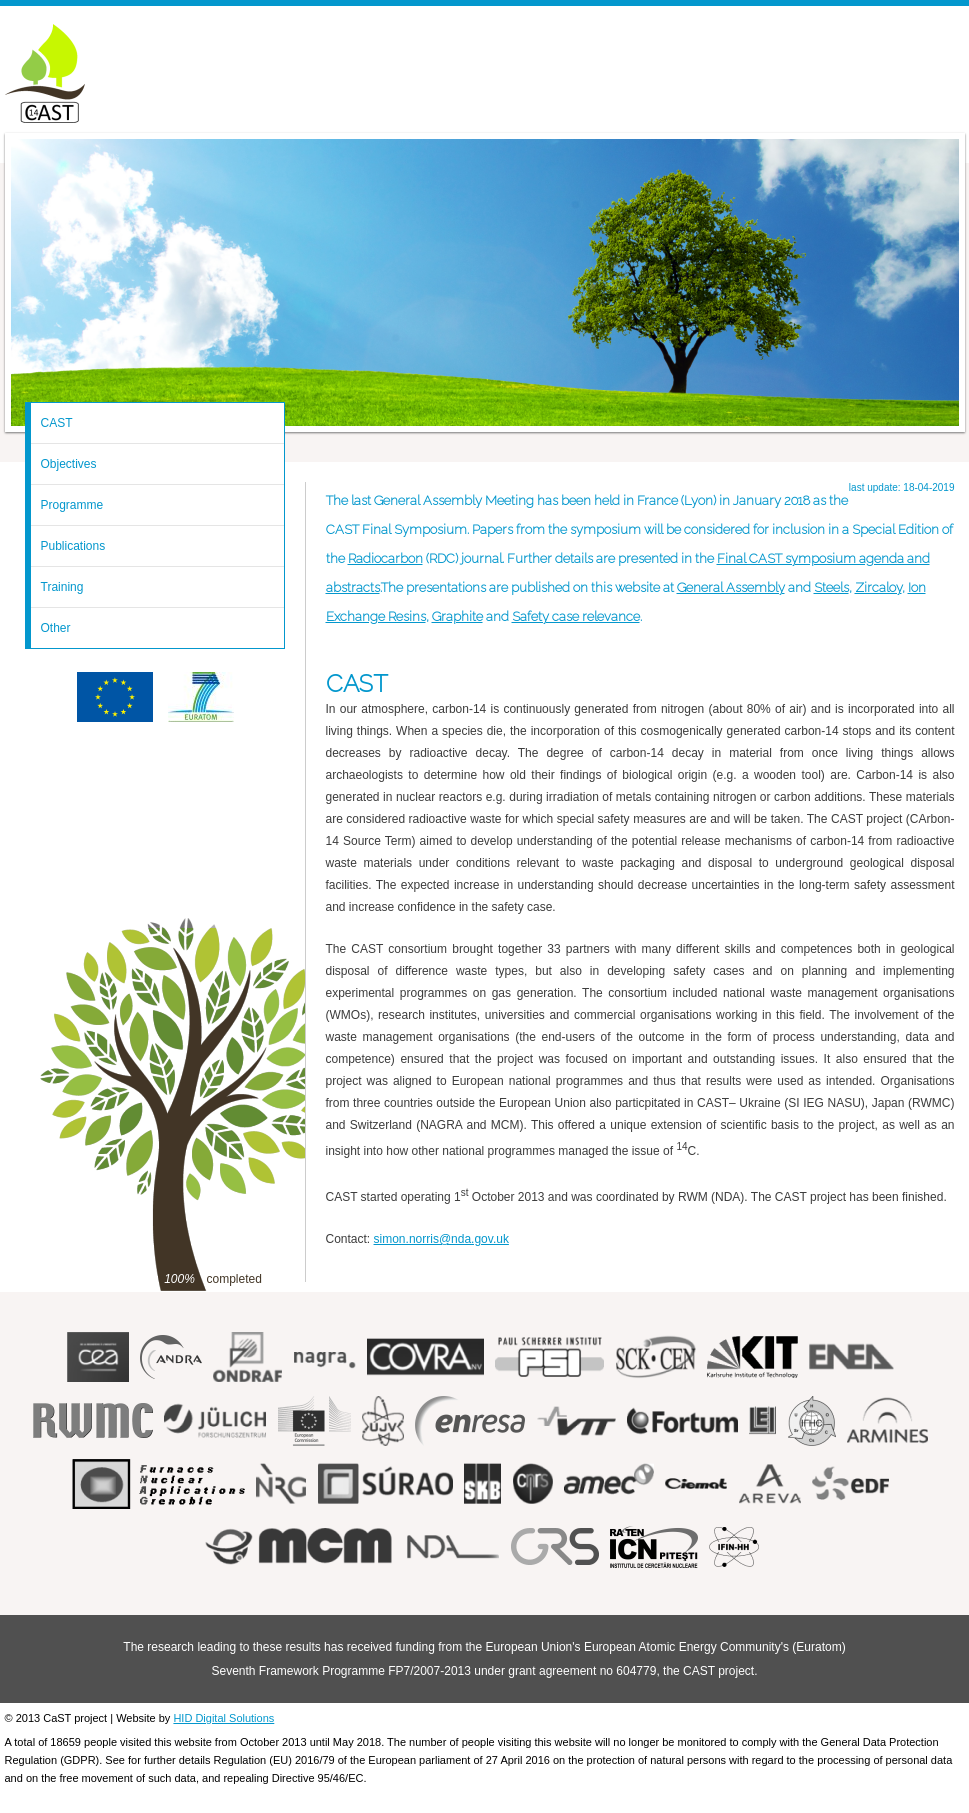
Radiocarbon (385, 558)
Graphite (457, 616)
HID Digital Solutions (223, 1718)
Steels (831, 587)
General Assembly (731, 587)
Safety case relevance (576, 616)
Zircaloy (878, 587)
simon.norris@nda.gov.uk (441, 1239)
